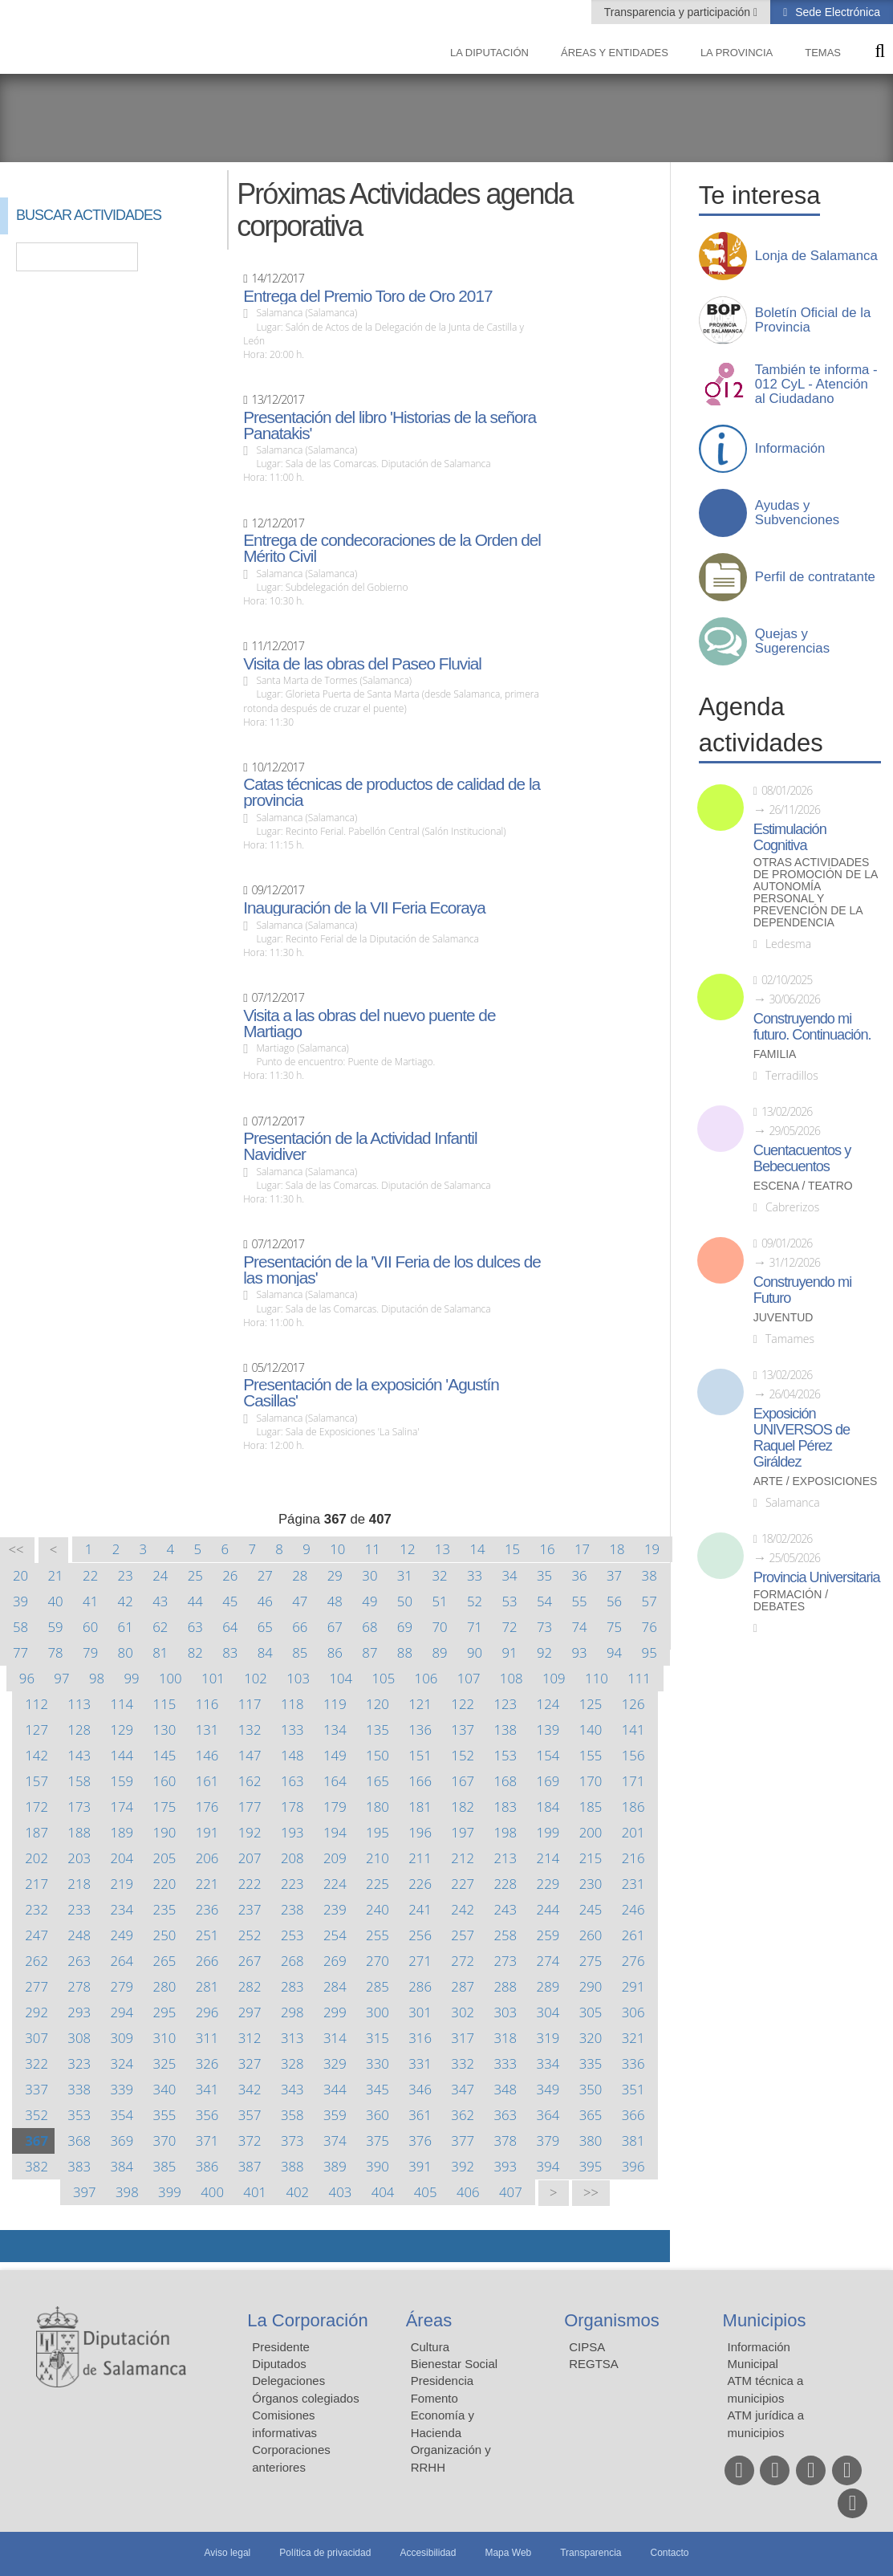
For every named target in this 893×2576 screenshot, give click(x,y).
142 (36, 1755)
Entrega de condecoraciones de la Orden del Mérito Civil (392, 548)
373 (292, 2140)
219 (121, 1883)
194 (335, 1832)
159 (121, 1781)
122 (462, 1704)
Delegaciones (288, 2380)
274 (548, 1960)
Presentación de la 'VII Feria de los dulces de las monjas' (392, 1270)
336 (633, 2063)
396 (633, 2166)
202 (36, 1858)
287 (462, 1986)
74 (579, 1627)
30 (369, 1575)
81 (160, 1652)
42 (125, 1601)
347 (462, 2089)
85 (299, 1652)
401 (254, 2192)
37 (614, 1575)
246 (633, 1909)
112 (36, 1704)
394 (548, 2166)
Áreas (429, 2320)
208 (292, 1858)
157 (36, 1781)
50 (404, 1601)
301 (420, 2012)
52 (474, 1601)
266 (207, 1960)
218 (79, 1883)
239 (335, 1909)
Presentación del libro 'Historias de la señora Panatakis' (389, 425)
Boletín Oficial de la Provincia (813, 320)
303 (505, 2012)
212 (462, 1858)
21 (55, 1575)
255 (377, 1935)
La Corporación (307, 2320)
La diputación (489, 53)
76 (649, 1627)
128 (79, 1729)
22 (90, 1575)
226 (420, 1883)
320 (591, 2038)
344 (335, 2089)
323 (79, 2063)
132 (250, 1729)
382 (36, 2166)
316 (420, 2038)
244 (548, 1909)
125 (591, 1704)
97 (61, 1678)
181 (420, 1806)
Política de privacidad (325, 2552)
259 (548, 1935)
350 (591, 2089)
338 (79, 2089)
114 (121, 1704)
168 (505, 1781)
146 (207, 1755)
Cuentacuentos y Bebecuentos (802, 1158)
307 (36, 2038)
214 (548, 1858)
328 (292, 2063)
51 (439, 1601)
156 (633, 1755)
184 (548, 1806)
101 (213, 1678)
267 (250, 1960)
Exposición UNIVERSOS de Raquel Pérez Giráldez (801, 1438)
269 (335, 1960)
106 (426, 1678)
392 (462, 2166)
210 (377, 1858)
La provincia (736, 53)
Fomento (434, 2398)
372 (250, 2140)
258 (505, 1935)
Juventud (783, 1318)
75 (614, 1627)
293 (79, 2012)
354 (121, 2115)
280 (165, 1986)
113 (79, 1704)
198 (505, 1832)
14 (477, 1549)
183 (505, 1806)
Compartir (20, 2246)
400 (212, 2192)
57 (649, 1601)
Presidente (281, 2347)
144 (121, 1755)
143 (79, 1755)
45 (229, 1601)
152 (462, 1755)
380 (591, 2140)
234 (121, 1909)
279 (121, 1986)
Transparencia (590, 2552)
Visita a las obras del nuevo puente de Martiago (369, 1023)
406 (468, 2192)
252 (250, 1935)
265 (165, 1960)
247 (36, 1935)
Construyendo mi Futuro (802, 1290)
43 (160, 1601)
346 (420, 2089)
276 (633, 1960)
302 (462, 2012)
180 (377, 1806)
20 (20, 1575)
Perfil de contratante (815, 577)
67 (335, 1627)
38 (649, 1575)
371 (207, 2140)
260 (591, 1935)
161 (207, 1781)
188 (79, 1832)
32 (439, 1575)
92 (544, 1652)
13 (442, 1549)
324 (121, 2063)
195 (377, 1832)
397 (84, 2192)
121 (420, 1704)
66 (299, 1627)
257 (462, 1935)
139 (548, 1729)
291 (633, 1986)
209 (335, 1858)
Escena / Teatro (803, 1186)
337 (36, 2089)
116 (207, 1704)
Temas (823, 53)
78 (55, 1652)
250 (165, 1935)
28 (299, 1575)
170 (591, 1781)
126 (633, 1704)
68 (369, 1627)
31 (404, 1575)
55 (579, 1601)
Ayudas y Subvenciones (797, 513)
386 (207, 2166)
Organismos (612, 2320)
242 (462, 1909)
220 (165, 1883)
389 (335, 2166)
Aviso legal (227, 2552)
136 (420, 1729)
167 (462, 1781)
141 (633, 1729)
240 (377, 1909)
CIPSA (587, 2347)
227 (462, 1883)
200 (591, 1832)
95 (649, 1652)
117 (250, 1704)
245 (591, 1909)
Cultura (430, 2347)
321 (633, 2038)
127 (36, 1729)
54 (544, 1601)
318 (505, 2038)
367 (36, 2140)
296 (207, 2012)
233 (79, 1909)
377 (462, 2140)
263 (79, 1960)
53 (509, 1601)
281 (207, 1986)
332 (462, 2063)
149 (335, 1755)
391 (420, 2166)
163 (292, 1781)
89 (439, 1652)
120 (377, 1704)
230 (591, 1883)
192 (250, 1832)
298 (292, 2012)
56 (614, 1601)
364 (548, 2115)
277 (36, 1986)
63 (195, 1627)
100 (170, 1678)
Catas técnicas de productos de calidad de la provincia (391, 792)
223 (292, 1883)
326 (207, 2063)
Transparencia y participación (678, 12)
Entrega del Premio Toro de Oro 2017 (367, 296)
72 (509, 1627)
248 (79, 1935)
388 (292, 2166)
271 (420, 1960)
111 (639, 1678)
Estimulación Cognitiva (789, 837)
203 (79, 1858)
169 (548, 1781)
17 (582, 1549)
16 (546, 1549)
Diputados (279, 2363)
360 (377, 2115)
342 (250, 2089)
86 (335, 1652)
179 (335, 1806)
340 (165, 2089)
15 (512, 1549)
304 (548, 2012)
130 (165, 1729)
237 (250, 1909)
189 (121, 1832)
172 (36, 1806)
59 (55, 1627)
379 (548, 2140)
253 (292, 1935)
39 (20, 1601)
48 (335, 1601)
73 (544, 1627)
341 (207, 2089)
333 (505, 2063)
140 (591, 1729)
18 (617, 1549)
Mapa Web (508, 2552)
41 (90, 1601)
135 (377, 1729)
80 (125, 1652)
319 (548, 2038)
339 (121, 2089)
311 (207, 2038)
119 (335, 1704)
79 (90, 1652)
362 (462, 2115)
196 (420, 1832)
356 (207, 2115)
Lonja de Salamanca (816, 256)
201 (633, 1832)
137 (462, 1729)
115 (165, 1704)
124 (548, 1704)
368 (79, 2140)
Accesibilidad (428, 2552)
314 (335, 2038)
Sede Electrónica (836, 12)
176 (207, 1806)
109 (554, 1678)
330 (377, 2063)
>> (591, 2192)
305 (591, 2012)
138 (505, 1729)
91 (509, 1652)
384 (121, 2166)
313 (292, 2038)
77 (20, 1652)
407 (510, 2192)
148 (292, 1755)
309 (121, 2038)
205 (165, 1858)
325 (165, 2063)
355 (165, 2115)
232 (36, 1909)
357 (250, 2115)
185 (591, 1806)
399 (169, 2192)
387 (250, 2166)
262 (36, 1960)
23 (125, 1575)
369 (121, 2140)
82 (195, 1652)
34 (509, 1575)
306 (633, 2012)
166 (420, 1781)
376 (420, 2140)
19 (652, 1549)
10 (337, 1549)
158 (79, 1781)
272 (462, 1960)
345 (377, 2089)
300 (377, 2012)
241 (420, 1909)
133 (292, 1729)
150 (377, 1755)
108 (511, 1678)
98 (96, 1678)
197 (462, 1832)
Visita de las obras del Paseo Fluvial (362, 664)
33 (474, 1575)
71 (474, 1627)
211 (420, 1858)
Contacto (670, 2552)
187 (36, 1832)
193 (292, 1832)
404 (383, 2192)
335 (591, 2063)
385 (165, 2166)
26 (229, 1575)
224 (335, 1883)
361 (420, 2115)
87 (369, 1652)
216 (633, 1858)
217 (36, 1883)
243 (505, 1909)
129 (121, 1729)
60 (90, 1627)
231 (633, 1883)
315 (377, 2038)
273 (505, 1960)
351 (633, 2089)
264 (121, 1960)
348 (505, 2089)
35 (544, 1575)
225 (377, 1883)
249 (121, 1935)
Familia (775, 1054)
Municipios (764, 2320)
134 (335, 1729)
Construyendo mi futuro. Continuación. (812, 1027)
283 (292, 1986)
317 (462, 2038)
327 (250, 2063)
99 (131, 1678)
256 (420, 1935)
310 (165, 2038)
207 (250, 1858)
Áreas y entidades (614, 53)
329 (335, 2063)
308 (79, 2038)
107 (469, 1678)
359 (335, 2115)
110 (596, 1678)
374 (335, 2140)
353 (79, 2115)
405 (425, 2192)
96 (27, 1678)
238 (292, 1909)
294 (121, 2012)
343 (292, 2089)
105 (384, 1678)
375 (377, 2140)
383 (79, 2166)
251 (207, 1935)
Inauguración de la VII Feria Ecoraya (364, 908)
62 (160, 1627)
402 (297, 2192)
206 (207, 1858)
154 (548, 1755)
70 (439, 1627)
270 (377, 1960)
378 (505, 2140)
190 (165, 1832)
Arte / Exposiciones (815, 1481)
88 (404, 1652)
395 (591, 2166)
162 (250, 1781)
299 (335, 2012)
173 (79, 1806)
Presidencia (442, 2380)
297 (250, 2012)
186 (633, 1806)
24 (160, 1575)
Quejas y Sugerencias (792, 641)
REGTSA (594, 2363)
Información (790, 449)
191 (207, 1832)
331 (420, 2063)
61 (125, 1627)
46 (265, 1601)
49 (369, 1601)
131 (207, 1729)
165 (377, 1781)
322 (36, 2063)
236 (207, 1909)
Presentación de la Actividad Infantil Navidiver (360, 1146)
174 (121, 1806)
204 (121, 1858)
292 (36, 2012)
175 (165, 1806)
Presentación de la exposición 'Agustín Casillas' (371, 1393)
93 (579, 1652)
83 (229, 1652)
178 (292, 1806)
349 (548, 2089)
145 (165, 1755)
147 (250, 1755)
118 (292, 1704)
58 (20, 1627)
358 (292, 2115)
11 (372, 1549)
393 (505, 2166)
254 (335, 1935)
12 (407, 1549)
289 (548, 1986)
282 (250, 1986)
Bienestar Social (454, 2363)
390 (377, 2166)
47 (299, 1601)
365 (591, 2115)
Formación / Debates (790, 1601)
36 (579, 1575)
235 (165, 1909)
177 (250, 1806)
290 (591, 1986)
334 (548, 2063)
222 (250, 1883)
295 (165, 2012)
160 (165, 1781)
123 (505, 1704)
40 (55, 1601)
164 (335, 1781)
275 (591, 1960)
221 (207, 1883)
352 (36, 2115)
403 (340, 2192)
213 (505, 1858)
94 (614, 1652)
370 (165, 2140)
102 (255, 1678)
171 (633, 1781)
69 (404, 1627)
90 (474, 1652)
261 (633, 1935)
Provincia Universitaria (816, 1577)
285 (377, 1986)
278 (79, 1986)
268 (292, 1960)
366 (633, 2115)
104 (340, 1678)
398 (127, 2192)
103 (298, 1678)
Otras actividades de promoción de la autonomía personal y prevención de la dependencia (815, 893)
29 (335, 1575)
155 (591, 1755)
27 (265, 1575)
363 (505, 2115)
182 (462, 1806)
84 (265, 1652)
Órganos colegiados (305, 2398)
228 (505, 1883)
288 (505, 1986)
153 (505, 1755)
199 (548, 1832)
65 (265, 1627)
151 (420, 1755)
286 (420, 1986)
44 (195, 1601)
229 (548, 1883)
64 (229, 1627)
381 (633, 2140)
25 (195, 1575)
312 (250, 2038)
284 (335, 1986)
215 (591, 1858)
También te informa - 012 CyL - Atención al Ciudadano (816, 384)
